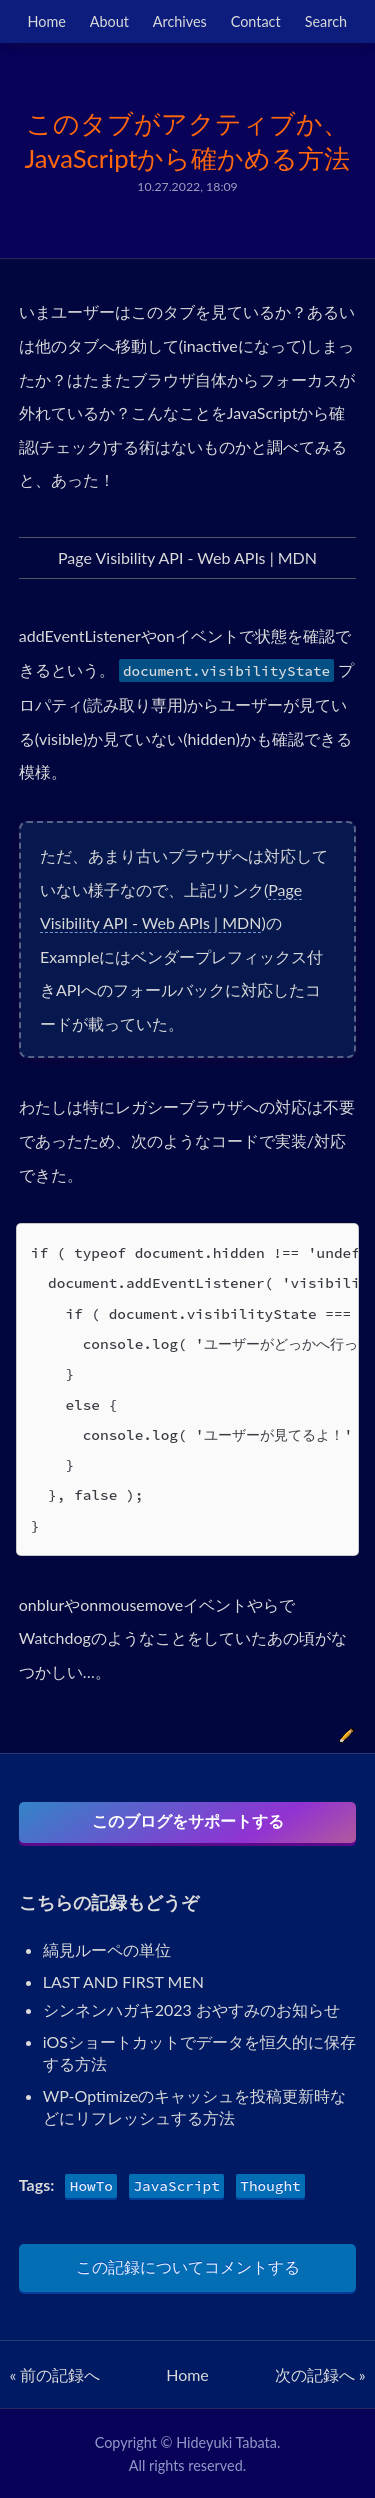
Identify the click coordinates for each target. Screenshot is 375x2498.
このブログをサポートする (188, 1820)
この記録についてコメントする (188, 2266)
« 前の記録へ (54, 2374)
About (109, 21)
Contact (256, 21)
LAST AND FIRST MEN (123, 1981)
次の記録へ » (320, 2374)
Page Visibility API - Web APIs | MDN (187, 557)
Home (47, 21)
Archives (180, 21)
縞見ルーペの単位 (107, 1949)
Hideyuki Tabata (226, 2442)
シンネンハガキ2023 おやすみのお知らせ (191, 2009)
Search (326, 21)
